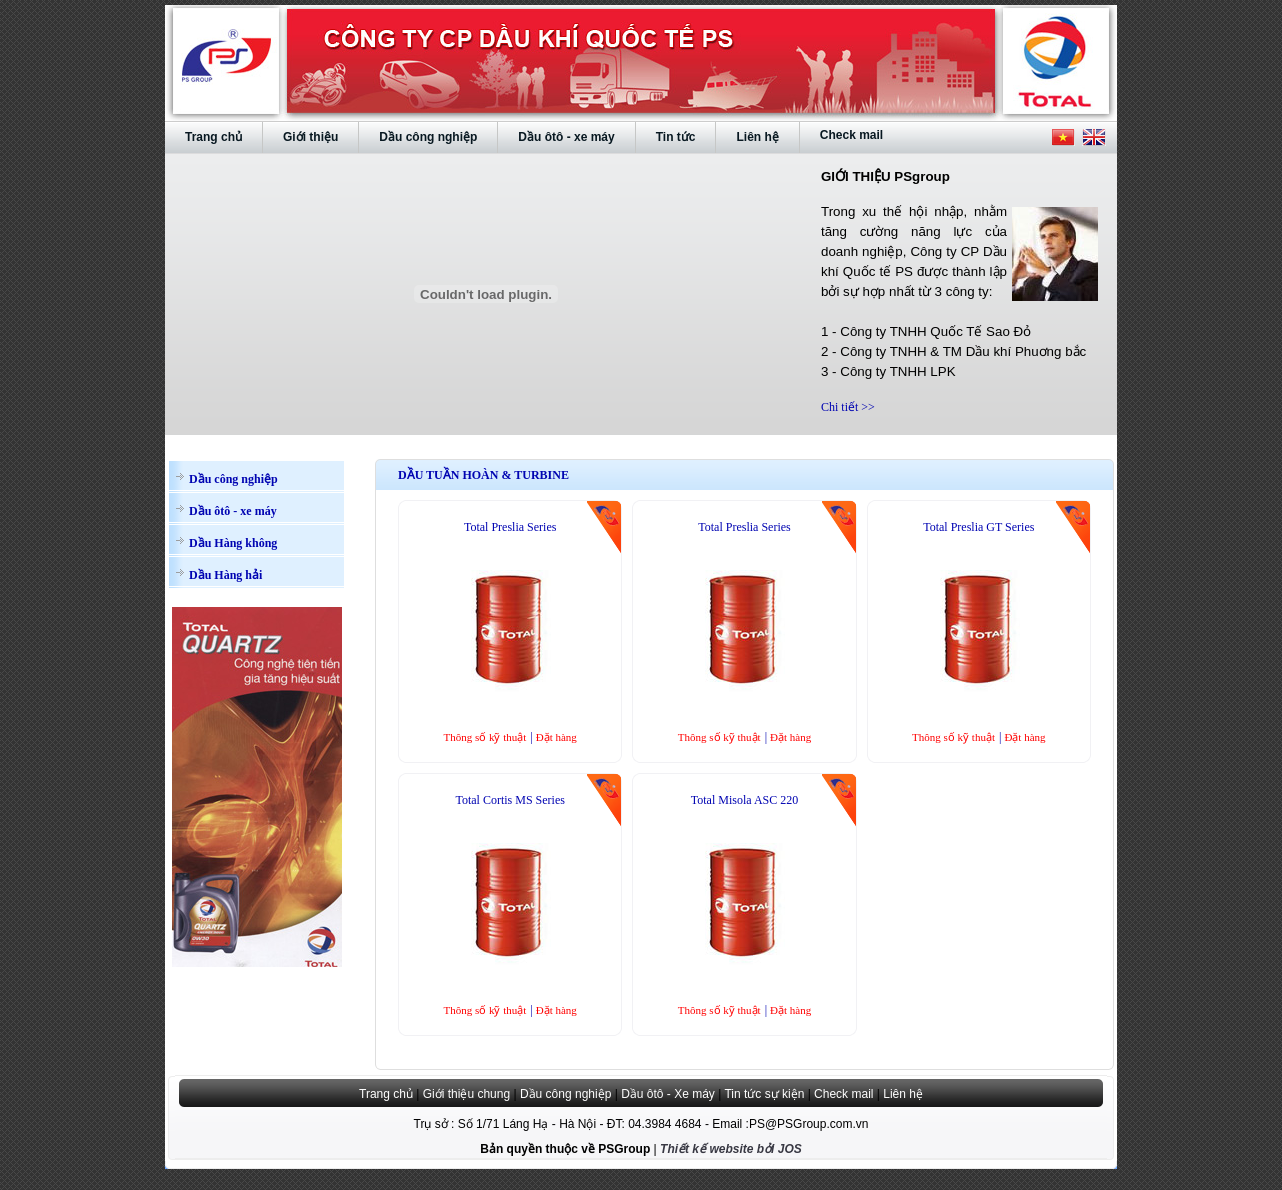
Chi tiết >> (848, 407)
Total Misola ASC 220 (745, 800)
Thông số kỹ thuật (484, 737)
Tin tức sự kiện (764, 1094)
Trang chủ (386, 1094)
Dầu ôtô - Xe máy (668, 1094)
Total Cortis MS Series (510, 800)
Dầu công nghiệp (565, 1094)
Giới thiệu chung (466, 1094)
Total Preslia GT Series (978, 527)
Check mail (843, 1094)
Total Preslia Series (510, 527)
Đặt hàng (556, 737)
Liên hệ (903, 1094)
